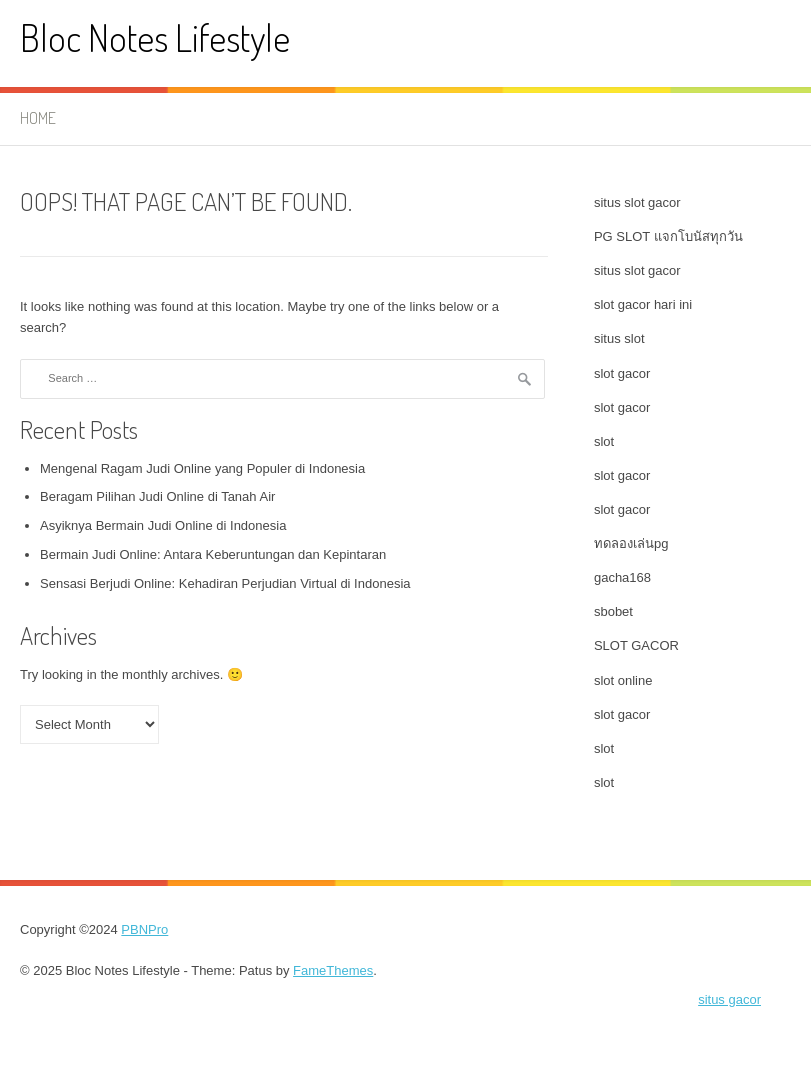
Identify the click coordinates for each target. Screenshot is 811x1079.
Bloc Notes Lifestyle (155, 37)
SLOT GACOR (636, 645)
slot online (623, 680)
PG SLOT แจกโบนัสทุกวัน (668, 236)
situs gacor (729, 999)
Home (38, 118)
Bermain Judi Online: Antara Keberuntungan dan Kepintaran (213, 554)
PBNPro (144, 929)
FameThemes (333, 970)
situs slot (619, 338)
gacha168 (622, 577)
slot (604, 441)
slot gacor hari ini (643, 304)
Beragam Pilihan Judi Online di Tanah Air (157, 496)
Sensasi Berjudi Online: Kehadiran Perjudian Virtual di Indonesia (225, 583)
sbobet (613, 611)
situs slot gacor (637, 202)
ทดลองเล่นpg (631, 543)
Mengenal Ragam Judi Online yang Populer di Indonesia (202, 468)
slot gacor (622, 373)
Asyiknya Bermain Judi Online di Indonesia (163, 525)
